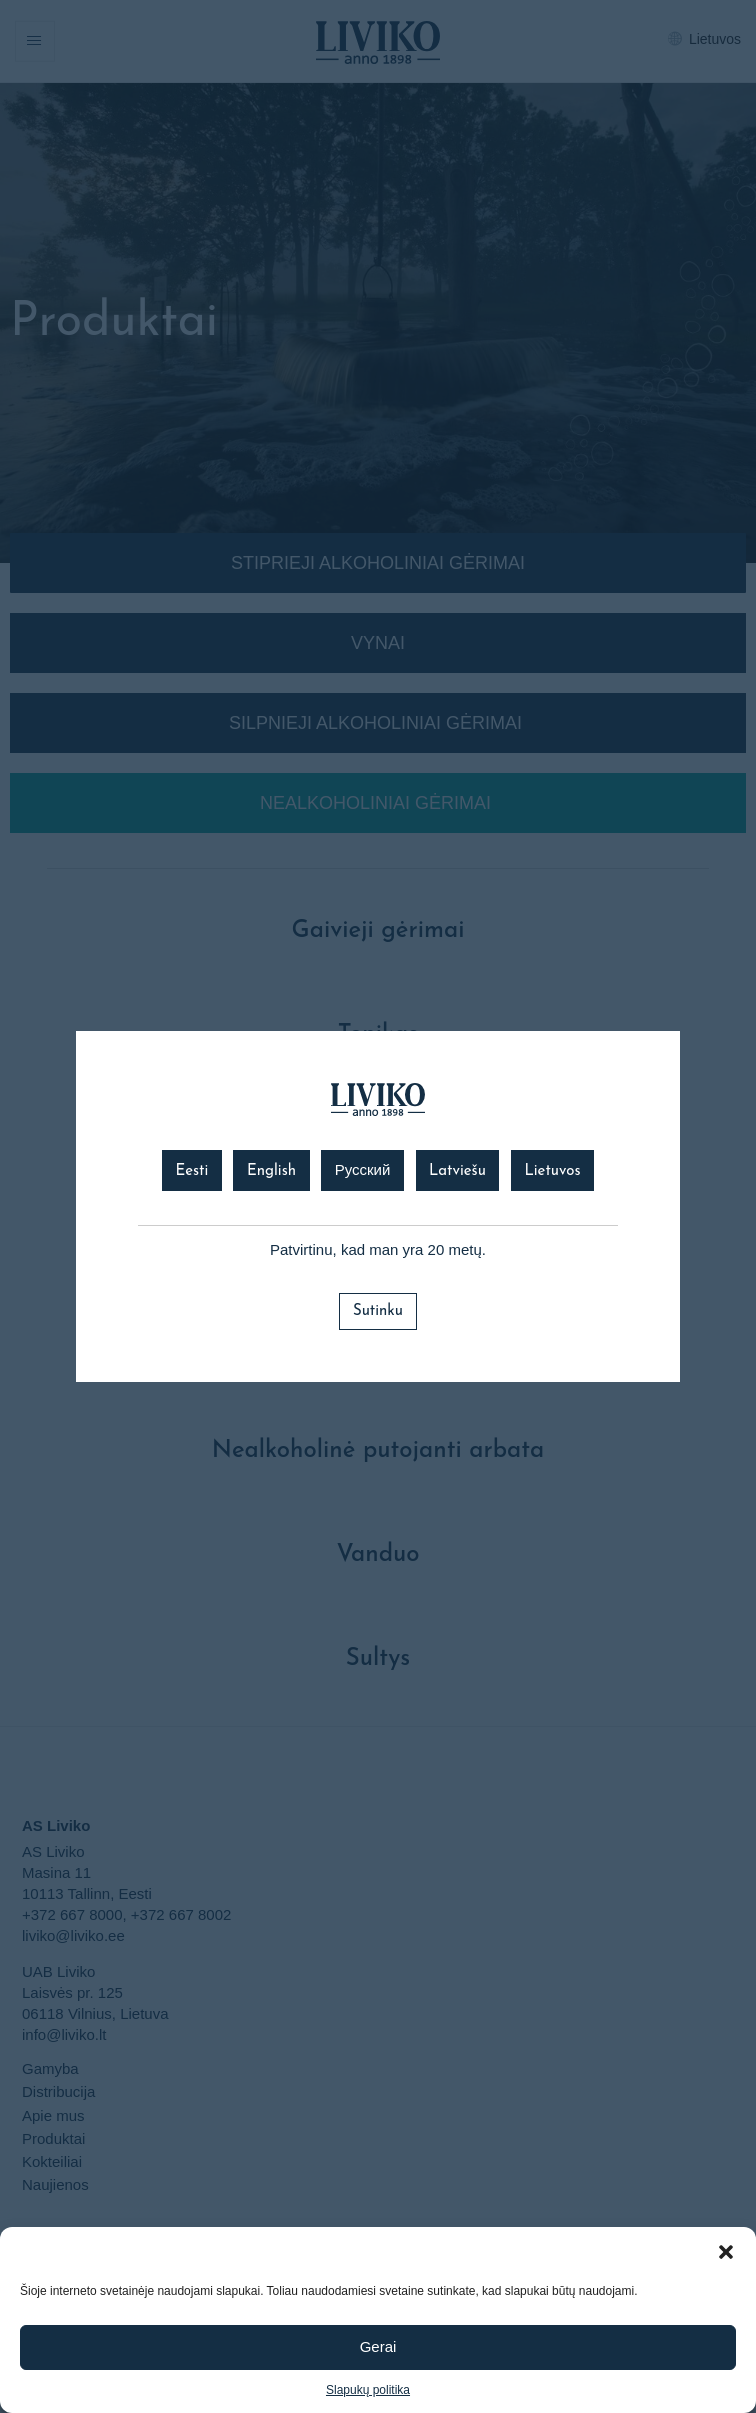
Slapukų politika (368, 2390)
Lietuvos (552, 1171)
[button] (726, 2252)
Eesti (191, 1171)
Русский (363, 1171)
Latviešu (457, 1171)
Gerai (378, 2346)
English (271, 1171)
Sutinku (378, 1311)
